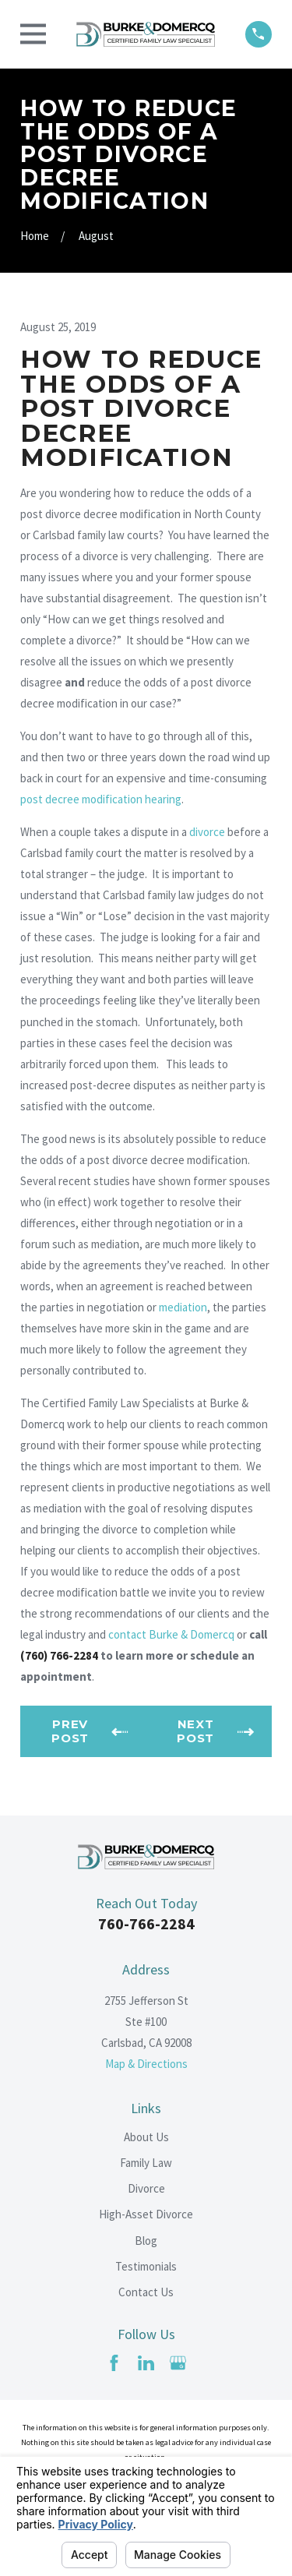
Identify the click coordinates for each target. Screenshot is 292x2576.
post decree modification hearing (100, 799)
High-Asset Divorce (146, 2214)
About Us (146, 2137)
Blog (146, 2240)
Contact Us (146, 2292)
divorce (207, 831)
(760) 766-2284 (59, 1655)
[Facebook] (114, 2363)
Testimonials (146, 2266)
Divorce (146, 2188)
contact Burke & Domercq (171, 1634)
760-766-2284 (146, 1923)
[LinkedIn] (146, 2363)
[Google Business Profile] (178, 2363)
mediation (183, 1307)
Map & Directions (146, 2063)
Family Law (146, 2162)
